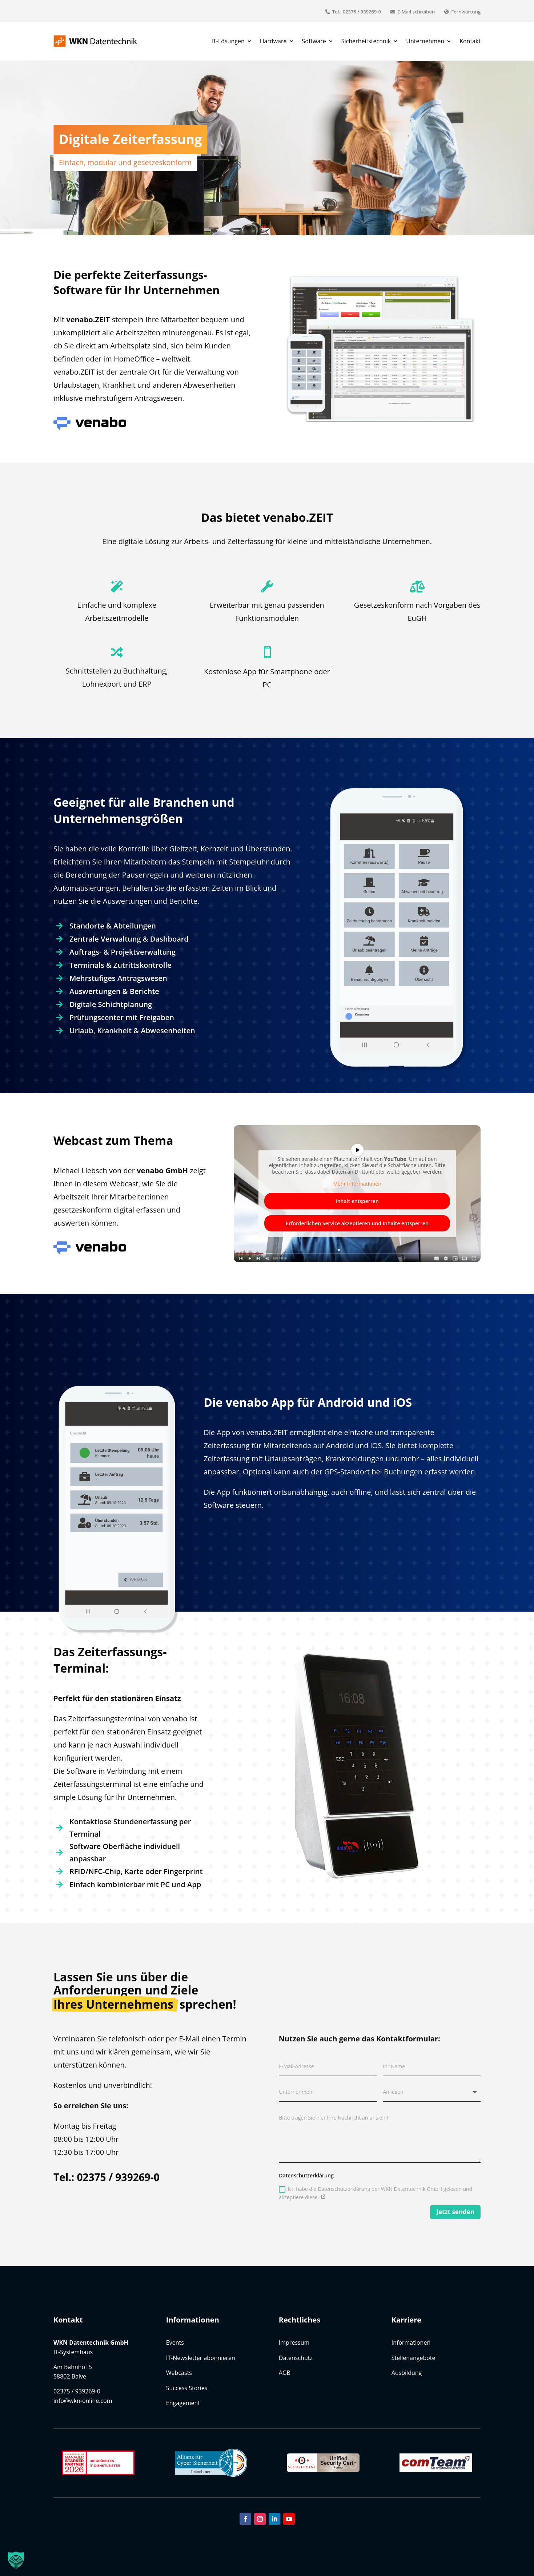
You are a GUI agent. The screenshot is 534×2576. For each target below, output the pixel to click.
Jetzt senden (455, 2212)
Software (314, 41)
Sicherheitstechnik (366, 41)
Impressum (294, 2343)
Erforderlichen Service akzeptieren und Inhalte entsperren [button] (357, 1223)
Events (175, 2343)
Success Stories (187, 2388)
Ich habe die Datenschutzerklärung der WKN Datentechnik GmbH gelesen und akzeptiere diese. (375, 2193)
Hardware (273, 41)
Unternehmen (425, 41)
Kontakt (470, 41)
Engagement (183, 2403)
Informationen (411, 2343)
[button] (16, 2560)
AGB (284, 2373)
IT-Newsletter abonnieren (200, 2358)
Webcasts (179, 2373)
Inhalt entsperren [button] (357, 1201)
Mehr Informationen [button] (357, 1184)
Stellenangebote (413, 2358)
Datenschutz (296, 2358)
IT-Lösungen (228, 41)
